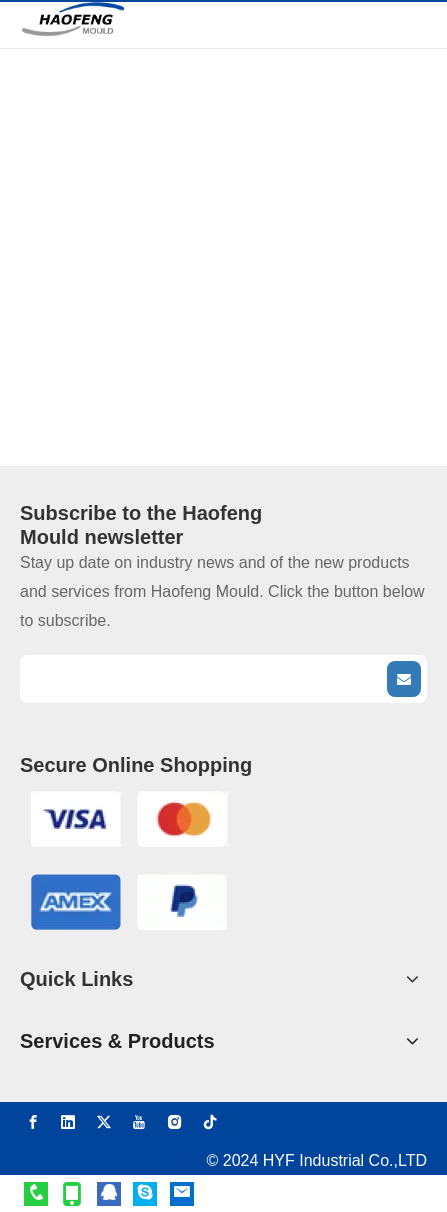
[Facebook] (33, 1121)
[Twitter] (104, 1121)
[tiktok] (210, 1121)
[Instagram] (175, 1121)
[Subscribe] (404, 679)
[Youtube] (139, 1121)
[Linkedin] (68, 1121)
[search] (201, 679)
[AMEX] (129, 901)
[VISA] (129, 818)
